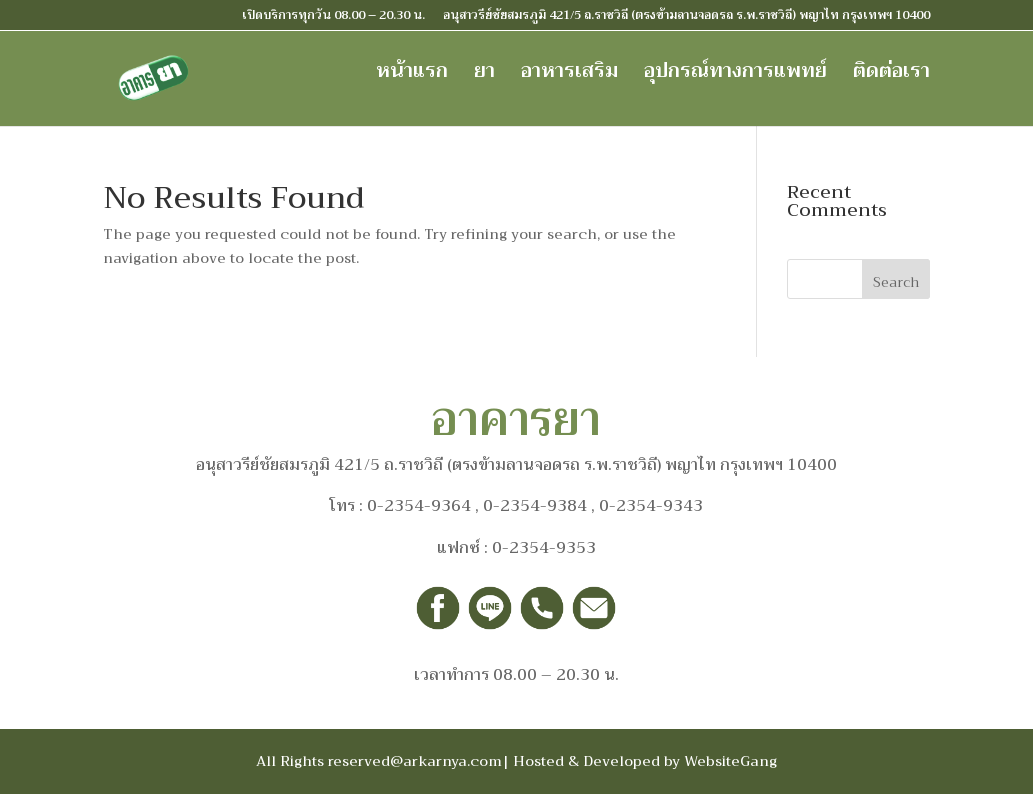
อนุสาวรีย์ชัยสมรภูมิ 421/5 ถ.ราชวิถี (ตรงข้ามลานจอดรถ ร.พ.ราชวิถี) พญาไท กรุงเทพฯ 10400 (686, 17)
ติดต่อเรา (891, 76)
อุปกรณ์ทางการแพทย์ (735, 76)
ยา (484, 76)
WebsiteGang (730, 761)
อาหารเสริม (569, 76)
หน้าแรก (412, 76)
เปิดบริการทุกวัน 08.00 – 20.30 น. (333, 17)
